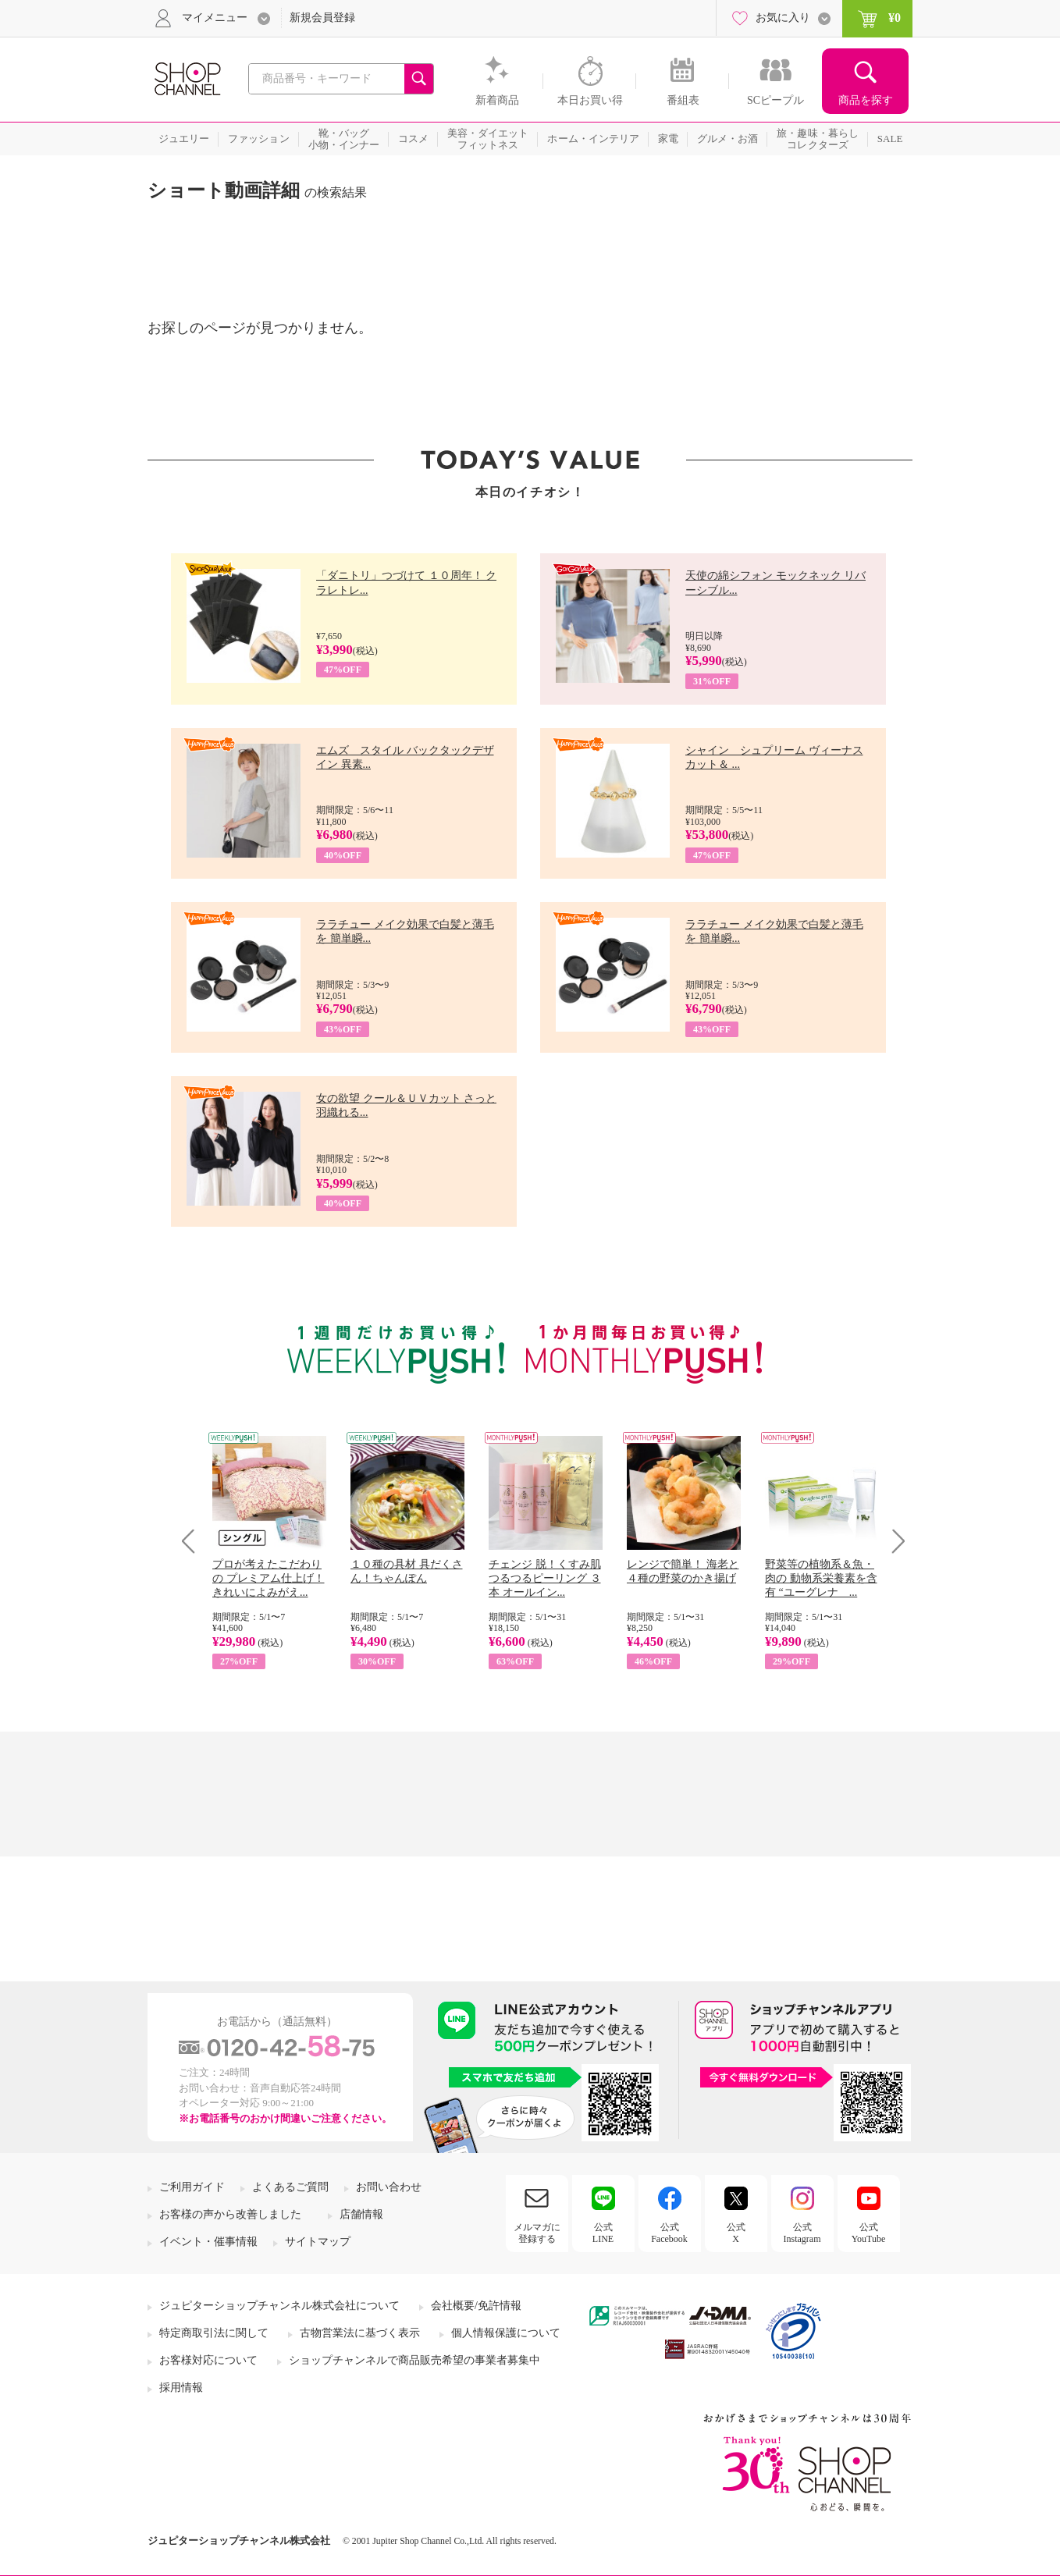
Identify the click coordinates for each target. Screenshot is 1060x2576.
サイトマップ (317, 2241)
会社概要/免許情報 (476, 2305)
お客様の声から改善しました (230, 2214)
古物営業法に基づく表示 (360, 2333)
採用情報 (181, 2387)
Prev (194, 1541)
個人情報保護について (505, 2333)
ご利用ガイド (192, 2187)
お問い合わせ (389, 2187)
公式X (736, 2233)
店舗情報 (361, 2214)
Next (893, 1541)
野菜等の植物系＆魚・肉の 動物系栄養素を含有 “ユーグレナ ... (821, 1578)
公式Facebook (669, 2233)
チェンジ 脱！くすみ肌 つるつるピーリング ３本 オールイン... (545, 1578)
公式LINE (603, 2233)
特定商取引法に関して (214, 2333)
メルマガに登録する (537, 2233)
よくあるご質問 (290, 2187)
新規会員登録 (322, 17)
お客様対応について (208, 2360)
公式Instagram (802, 2233)
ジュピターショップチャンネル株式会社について (279, 2305)
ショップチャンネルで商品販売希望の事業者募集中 (414, 2360)
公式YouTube (869, 2233)
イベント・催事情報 (208, 2241)
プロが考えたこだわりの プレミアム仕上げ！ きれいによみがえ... (268, 1578)
